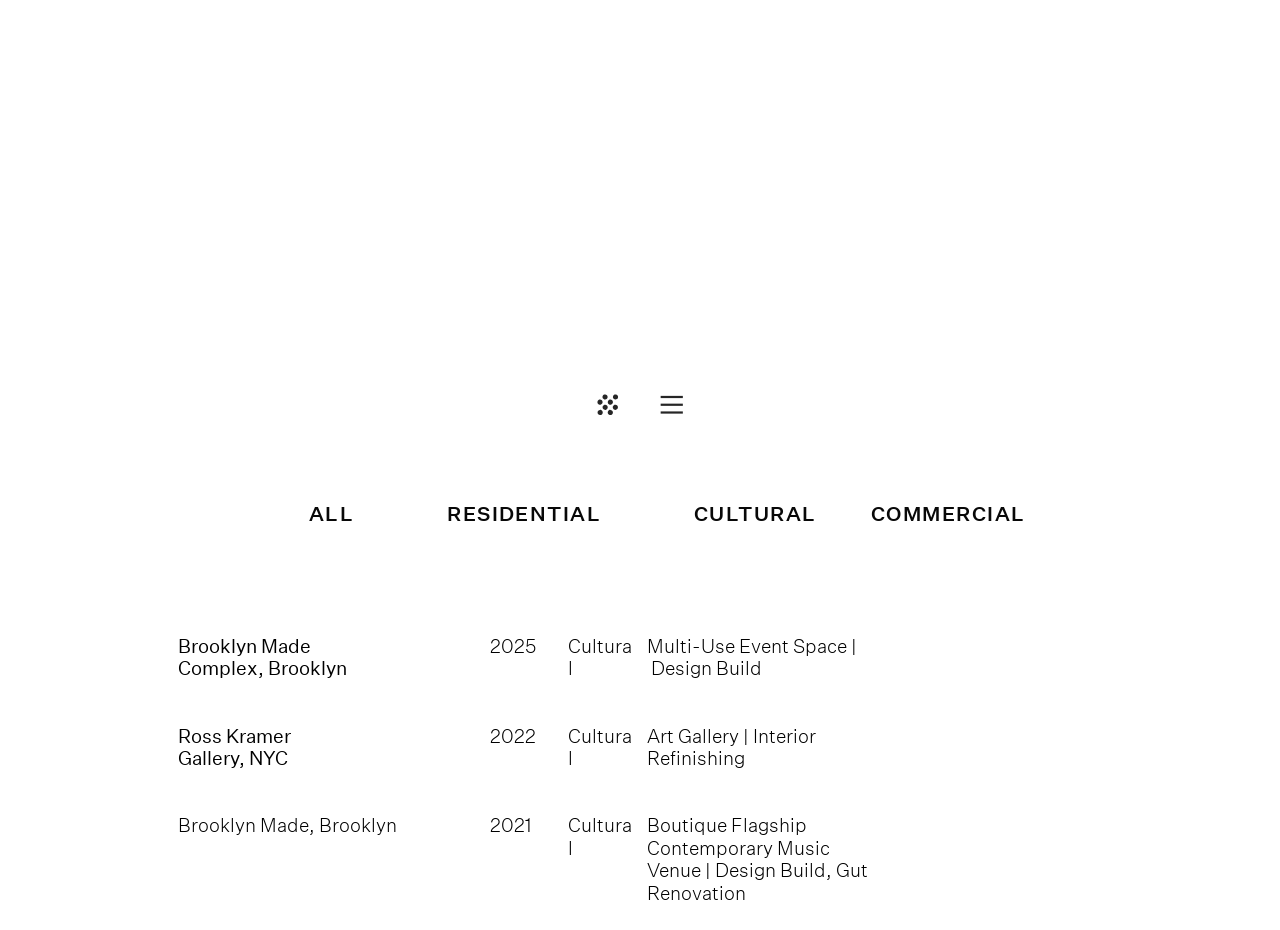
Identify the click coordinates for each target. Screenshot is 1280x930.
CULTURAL (755, 514)
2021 (511, 825)
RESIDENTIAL (524, 514)
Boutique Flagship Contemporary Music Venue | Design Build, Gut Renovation (757, 858)
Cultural (600, 836)
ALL (331, 514)
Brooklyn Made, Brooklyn (287, 825)
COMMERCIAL (948, 514)
